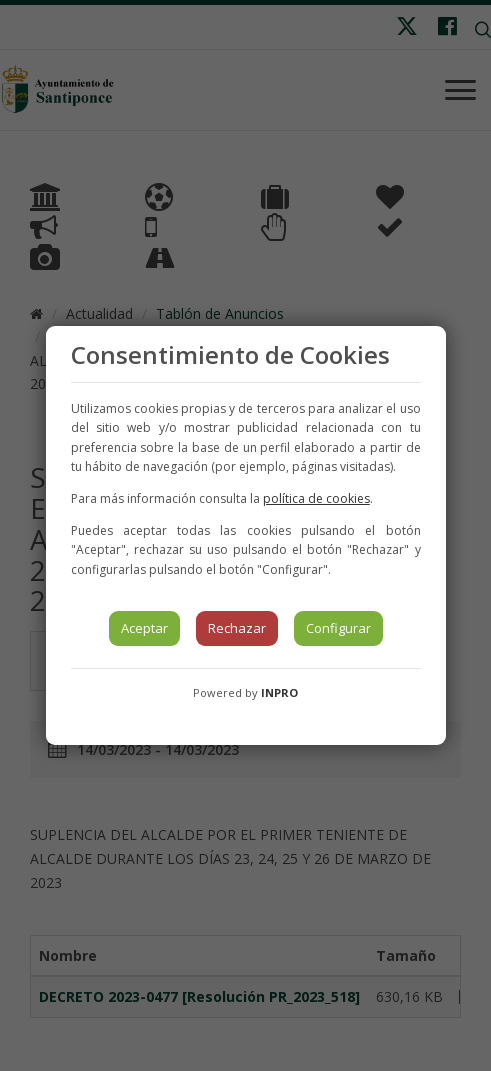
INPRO (279, 692)
